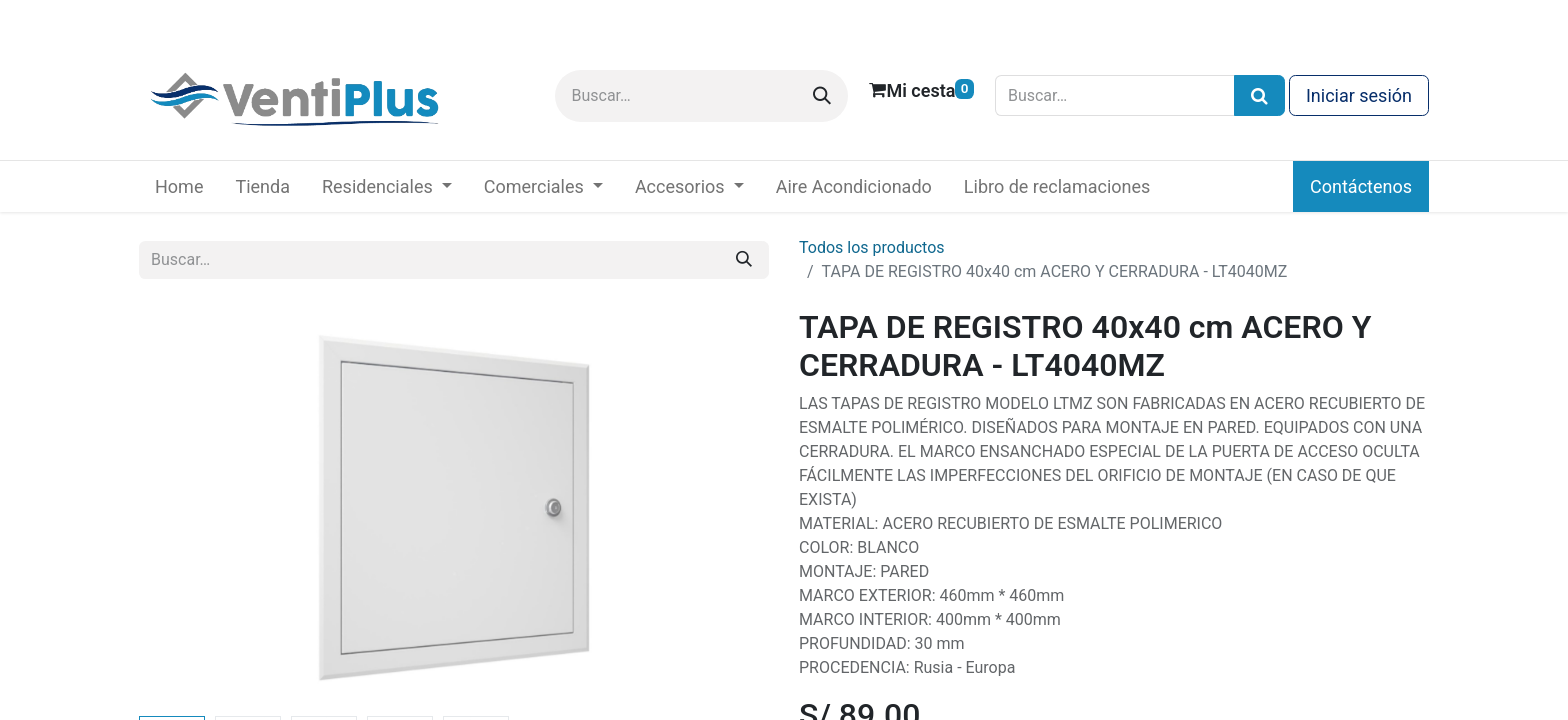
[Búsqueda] (1259, 95)
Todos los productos (872, 247)
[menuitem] (179, 186)
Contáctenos (1361, 186)
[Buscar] (822, 96)
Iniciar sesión (1359, 95)
